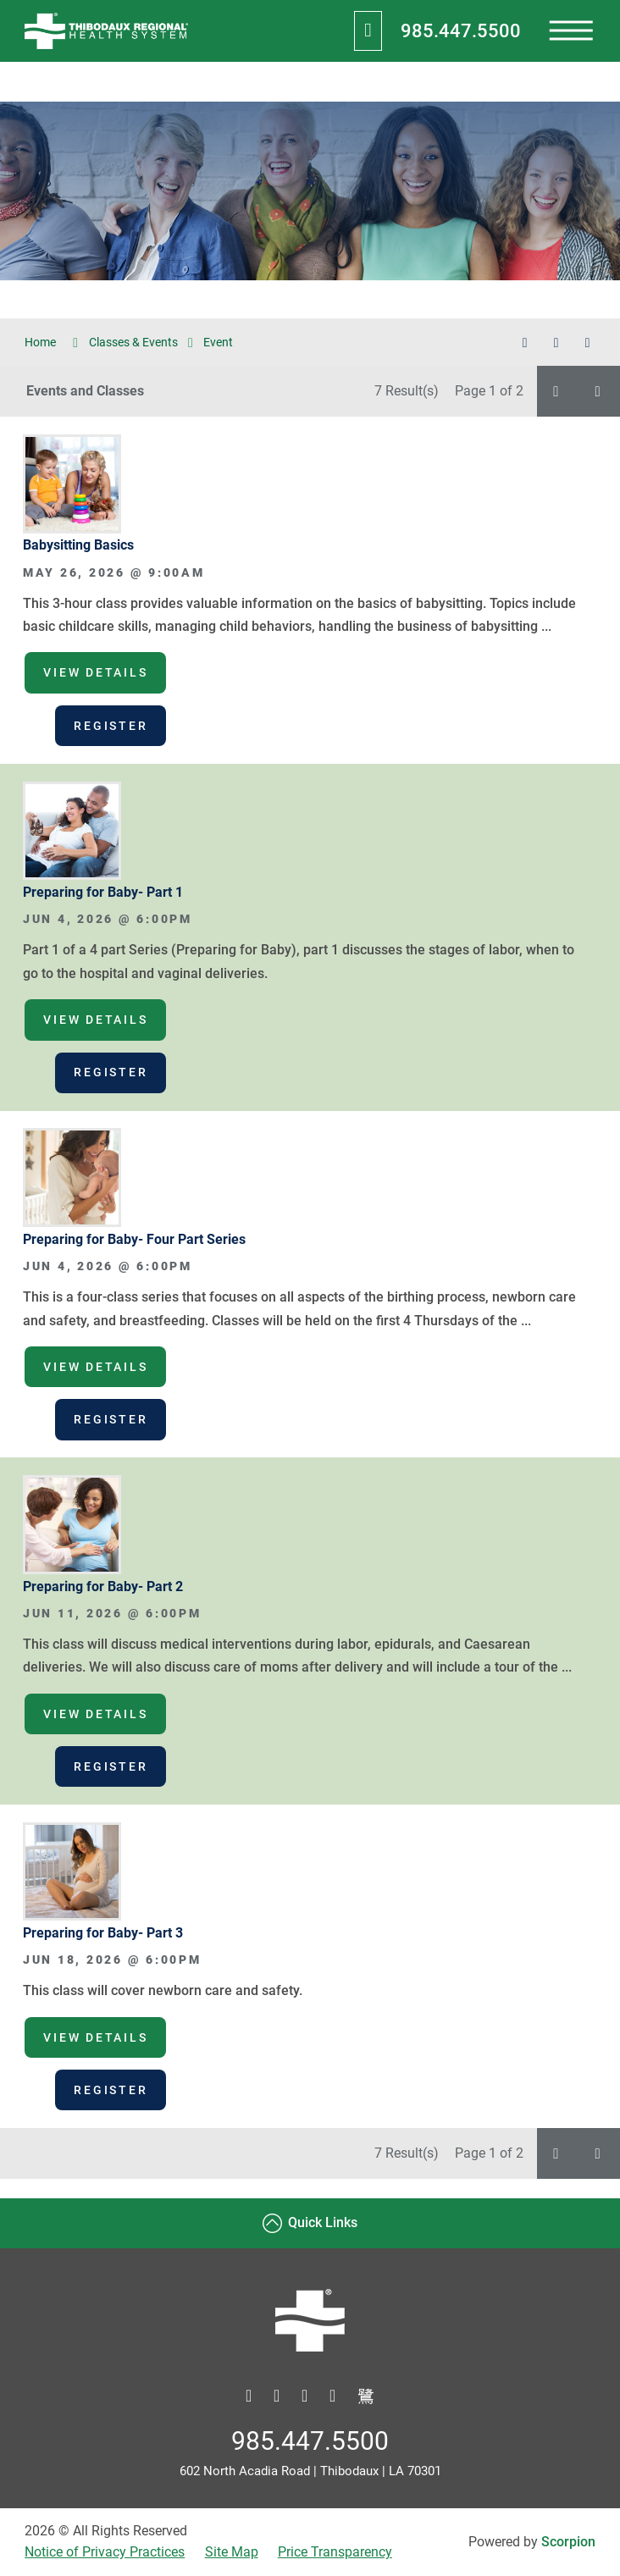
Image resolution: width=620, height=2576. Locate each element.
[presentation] (571, 31)
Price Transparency (335, 2552)
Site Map (231, 2552)
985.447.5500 (461, 30)
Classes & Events (133, 342)
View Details (95, 672)
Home (51, 343)
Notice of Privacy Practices (105, 2552)
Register (110, 725)
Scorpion (568, 2542)
